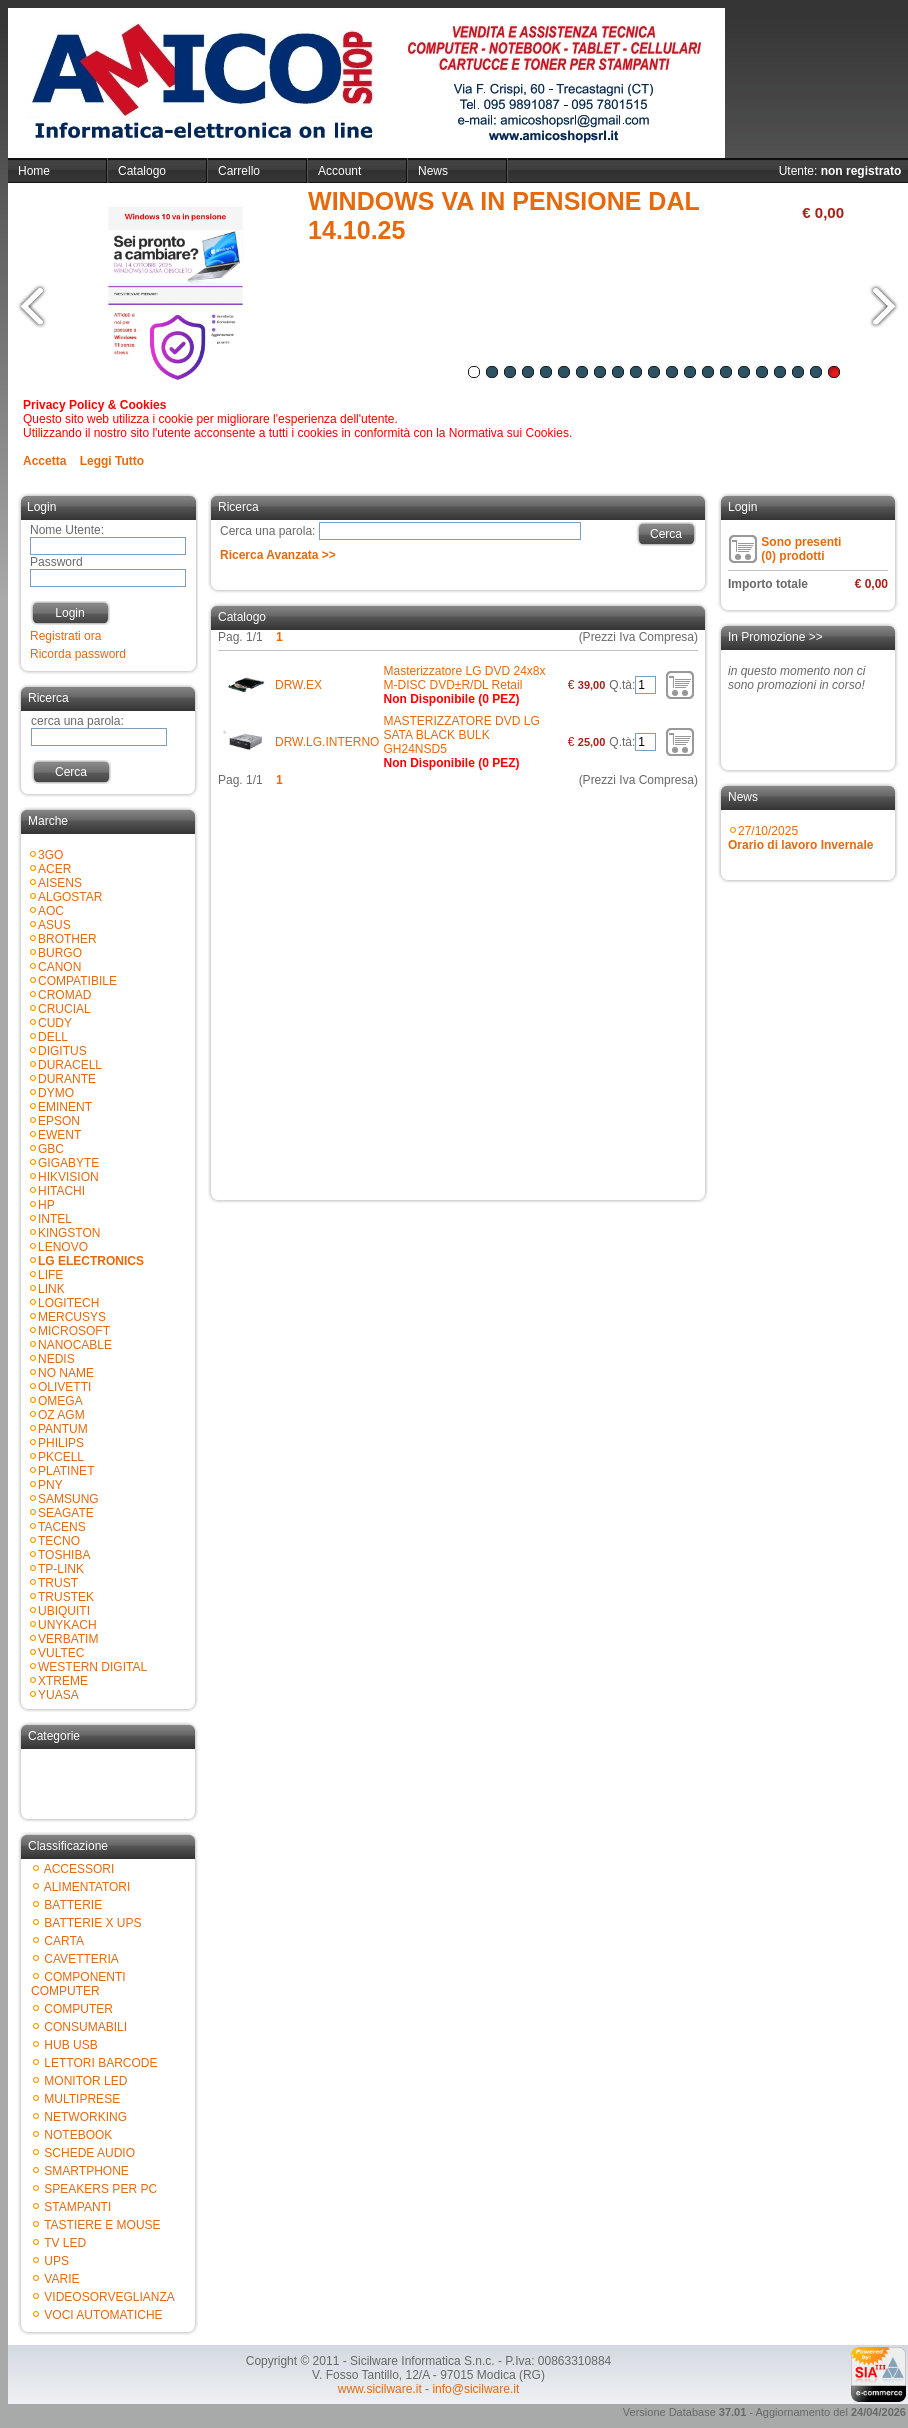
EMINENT (65, 1107)
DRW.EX (298, 685)
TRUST (58, 1583)
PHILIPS (61, 1443)
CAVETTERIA (81, 1959)
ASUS (54, 925)
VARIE (61, 2279)
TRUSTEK (66, 1597)
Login (69, 613)
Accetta (44, 461)
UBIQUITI (64, 1611)
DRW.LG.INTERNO (327, 742)
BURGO (60, 953)
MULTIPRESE (82, 2099)
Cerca (71, 772)
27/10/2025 (800, 838)
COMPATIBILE (77, 981)
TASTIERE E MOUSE (102, 2225)
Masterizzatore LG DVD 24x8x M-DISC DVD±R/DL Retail (464, 678)
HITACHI (61, 1191)
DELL (53, 1037)
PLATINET (66, 1471)
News (433, 171)
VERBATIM (68, 1639)
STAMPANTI (77, 2207)
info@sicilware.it (475, 2389)
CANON (59, 967)
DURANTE (67, 1079)
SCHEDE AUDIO (89, 2153)
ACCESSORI (79, 1869)
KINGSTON (69, 1233)
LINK (51, 1289)
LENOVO (63, 1247)
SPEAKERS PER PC (100, 2189)
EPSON (59, 1121)
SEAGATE (66, 1513)
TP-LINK (61, 1569)
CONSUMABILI (85, 2027)
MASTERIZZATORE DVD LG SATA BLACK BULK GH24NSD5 (461, 735)
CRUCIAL (64, 1009)
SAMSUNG (68, 1499)
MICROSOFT (74, 1331)
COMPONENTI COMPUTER (78, 1984)
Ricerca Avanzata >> (278, 555)
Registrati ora (65, 636)
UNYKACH (67, 1625)
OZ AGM (61, 1415)
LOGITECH (68, 1303)
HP (46, 1205)
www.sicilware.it (380, 2389)
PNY (50, 1485)
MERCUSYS (72, 1317)
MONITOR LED (85, 2081)
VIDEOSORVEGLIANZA (109, 2297)
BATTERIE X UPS (92, 1923)
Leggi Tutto (112, 461)
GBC (51, 1149)
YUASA (58, 1695)
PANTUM (63, 1429)
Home (34, 171)
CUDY (55, 1023)
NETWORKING (85, 2117)
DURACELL (70, 1065)
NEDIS (56, 1359)
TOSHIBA (64, 1555)
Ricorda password (78, 654)
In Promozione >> (775, 637)
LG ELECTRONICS (91, 1261)
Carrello (239, 171)
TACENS (62, 1527)
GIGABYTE (68, 1163)
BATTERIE (73, 1905)
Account (339, 171)
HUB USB (70, 2045)
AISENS (60, 883)
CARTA (64, 1941)
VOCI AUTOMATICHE (103, 2315)
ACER (54, 869)
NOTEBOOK (78, 2135)
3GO (50, 855)
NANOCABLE (75, 1345)
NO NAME (66, 1373)
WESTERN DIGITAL (92, 1667)
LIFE (50, 1275)
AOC (51, 911)
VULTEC (61, 1653)
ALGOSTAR (70, 897)
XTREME (63, 1681)
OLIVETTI (64, 1387)
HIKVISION (68, 1177)
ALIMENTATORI (87, 1887)
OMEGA (60, 1401)
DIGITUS (62, 1051)
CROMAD (64, 995)
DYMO (56, 1093)
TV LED (65, 2243)
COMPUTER (78, 2009)
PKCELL (61, 1457)
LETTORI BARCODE (100, 2063)
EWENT (59, 1135)
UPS (56, 2261)
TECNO (59, 1541)
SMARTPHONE (86, 2171)
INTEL (55, 1219)
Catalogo (142, 171)
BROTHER (67, 939)
